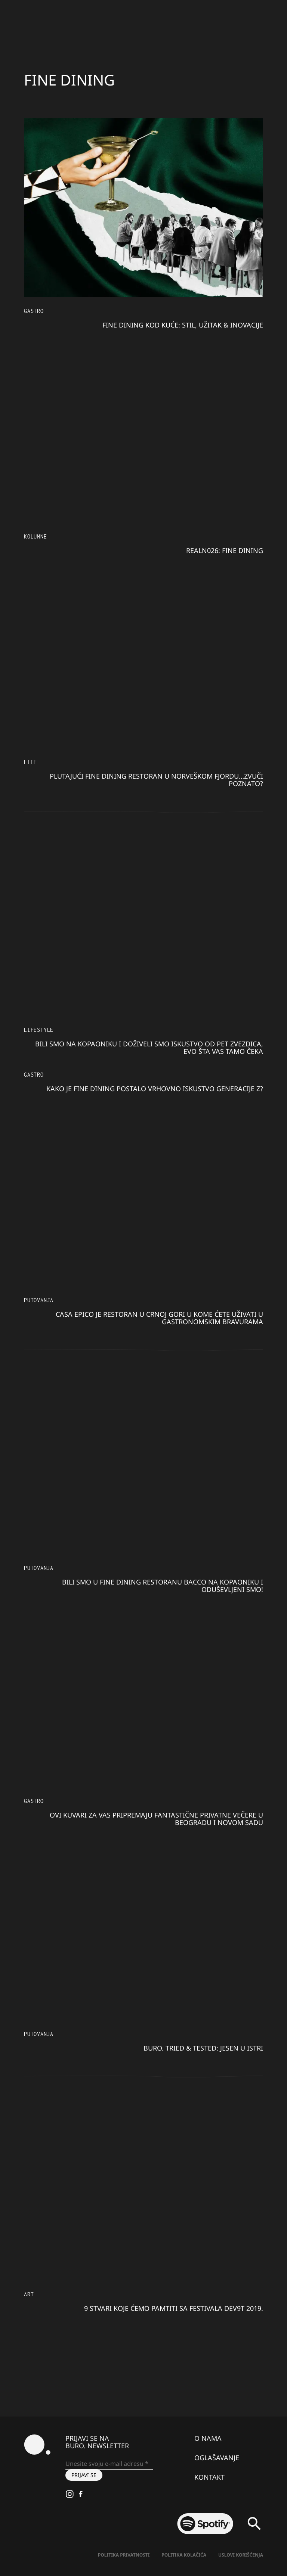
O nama (208, 2438)
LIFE (30, 762)
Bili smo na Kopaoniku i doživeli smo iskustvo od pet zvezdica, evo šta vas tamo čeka (149, 1047)
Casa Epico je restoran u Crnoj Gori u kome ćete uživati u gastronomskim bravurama (159, 1318)
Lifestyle (38, 1030)
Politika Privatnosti (123, 2555)
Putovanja (38, 1300)
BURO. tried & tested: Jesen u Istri (203, 2047)
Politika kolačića (183, 2555)
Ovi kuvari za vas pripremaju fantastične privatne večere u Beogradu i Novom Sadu (156, 1818)
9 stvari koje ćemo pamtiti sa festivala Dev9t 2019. (173, 2308)
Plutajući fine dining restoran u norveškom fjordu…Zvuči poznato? (156, 780)
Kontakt (209, 2477)
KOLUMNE (35, 536)
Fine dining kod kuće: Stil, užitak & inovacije (182, 324)
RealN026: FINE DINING (224, 550)
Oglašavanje (216, 2457)
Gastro (34, 311)
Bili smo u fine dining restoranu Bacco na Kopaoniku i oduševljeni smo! (162, 1585)
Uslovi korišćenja (240, 2555)
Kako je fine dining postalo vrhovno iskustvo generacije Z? (154, 1088)
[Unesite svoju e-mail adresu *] (109, 2464)
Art (29, 2294)
